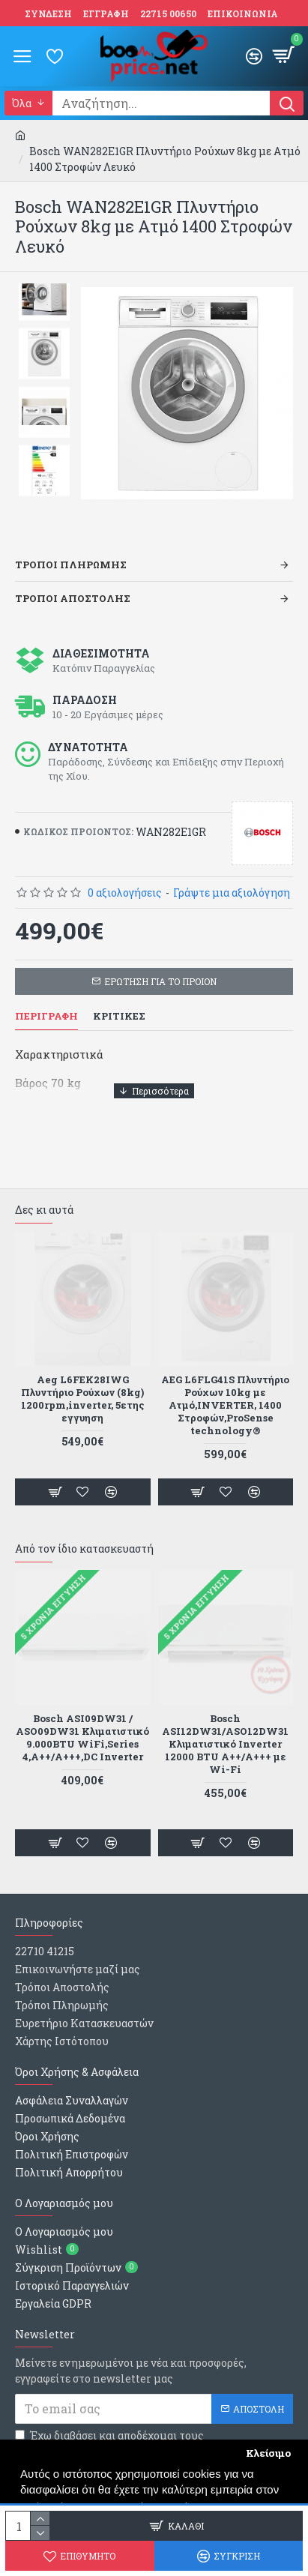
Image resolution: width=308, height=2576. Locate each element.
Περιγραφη (46, 1016)
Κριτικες (119, 1016)
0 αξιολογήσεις (125, 892)
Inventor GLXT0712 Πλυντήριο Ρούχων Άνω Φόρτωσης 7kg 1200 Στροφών (225, 1398)
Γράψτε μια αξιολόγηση (231, 892)
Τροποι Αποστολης (72, 598)
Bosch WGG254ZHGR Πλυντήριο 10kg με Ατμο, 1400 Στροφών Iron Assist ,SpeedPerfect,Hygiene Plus (225, 1743)
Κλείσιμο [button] (268, 2453)
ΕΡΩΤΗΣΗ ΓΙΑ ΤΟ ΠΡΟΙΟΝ (160, 981)
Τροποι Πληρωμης (71, 564)
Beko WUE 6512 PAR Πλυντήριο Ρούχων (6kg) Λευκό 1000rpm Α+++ (82, 1392)
